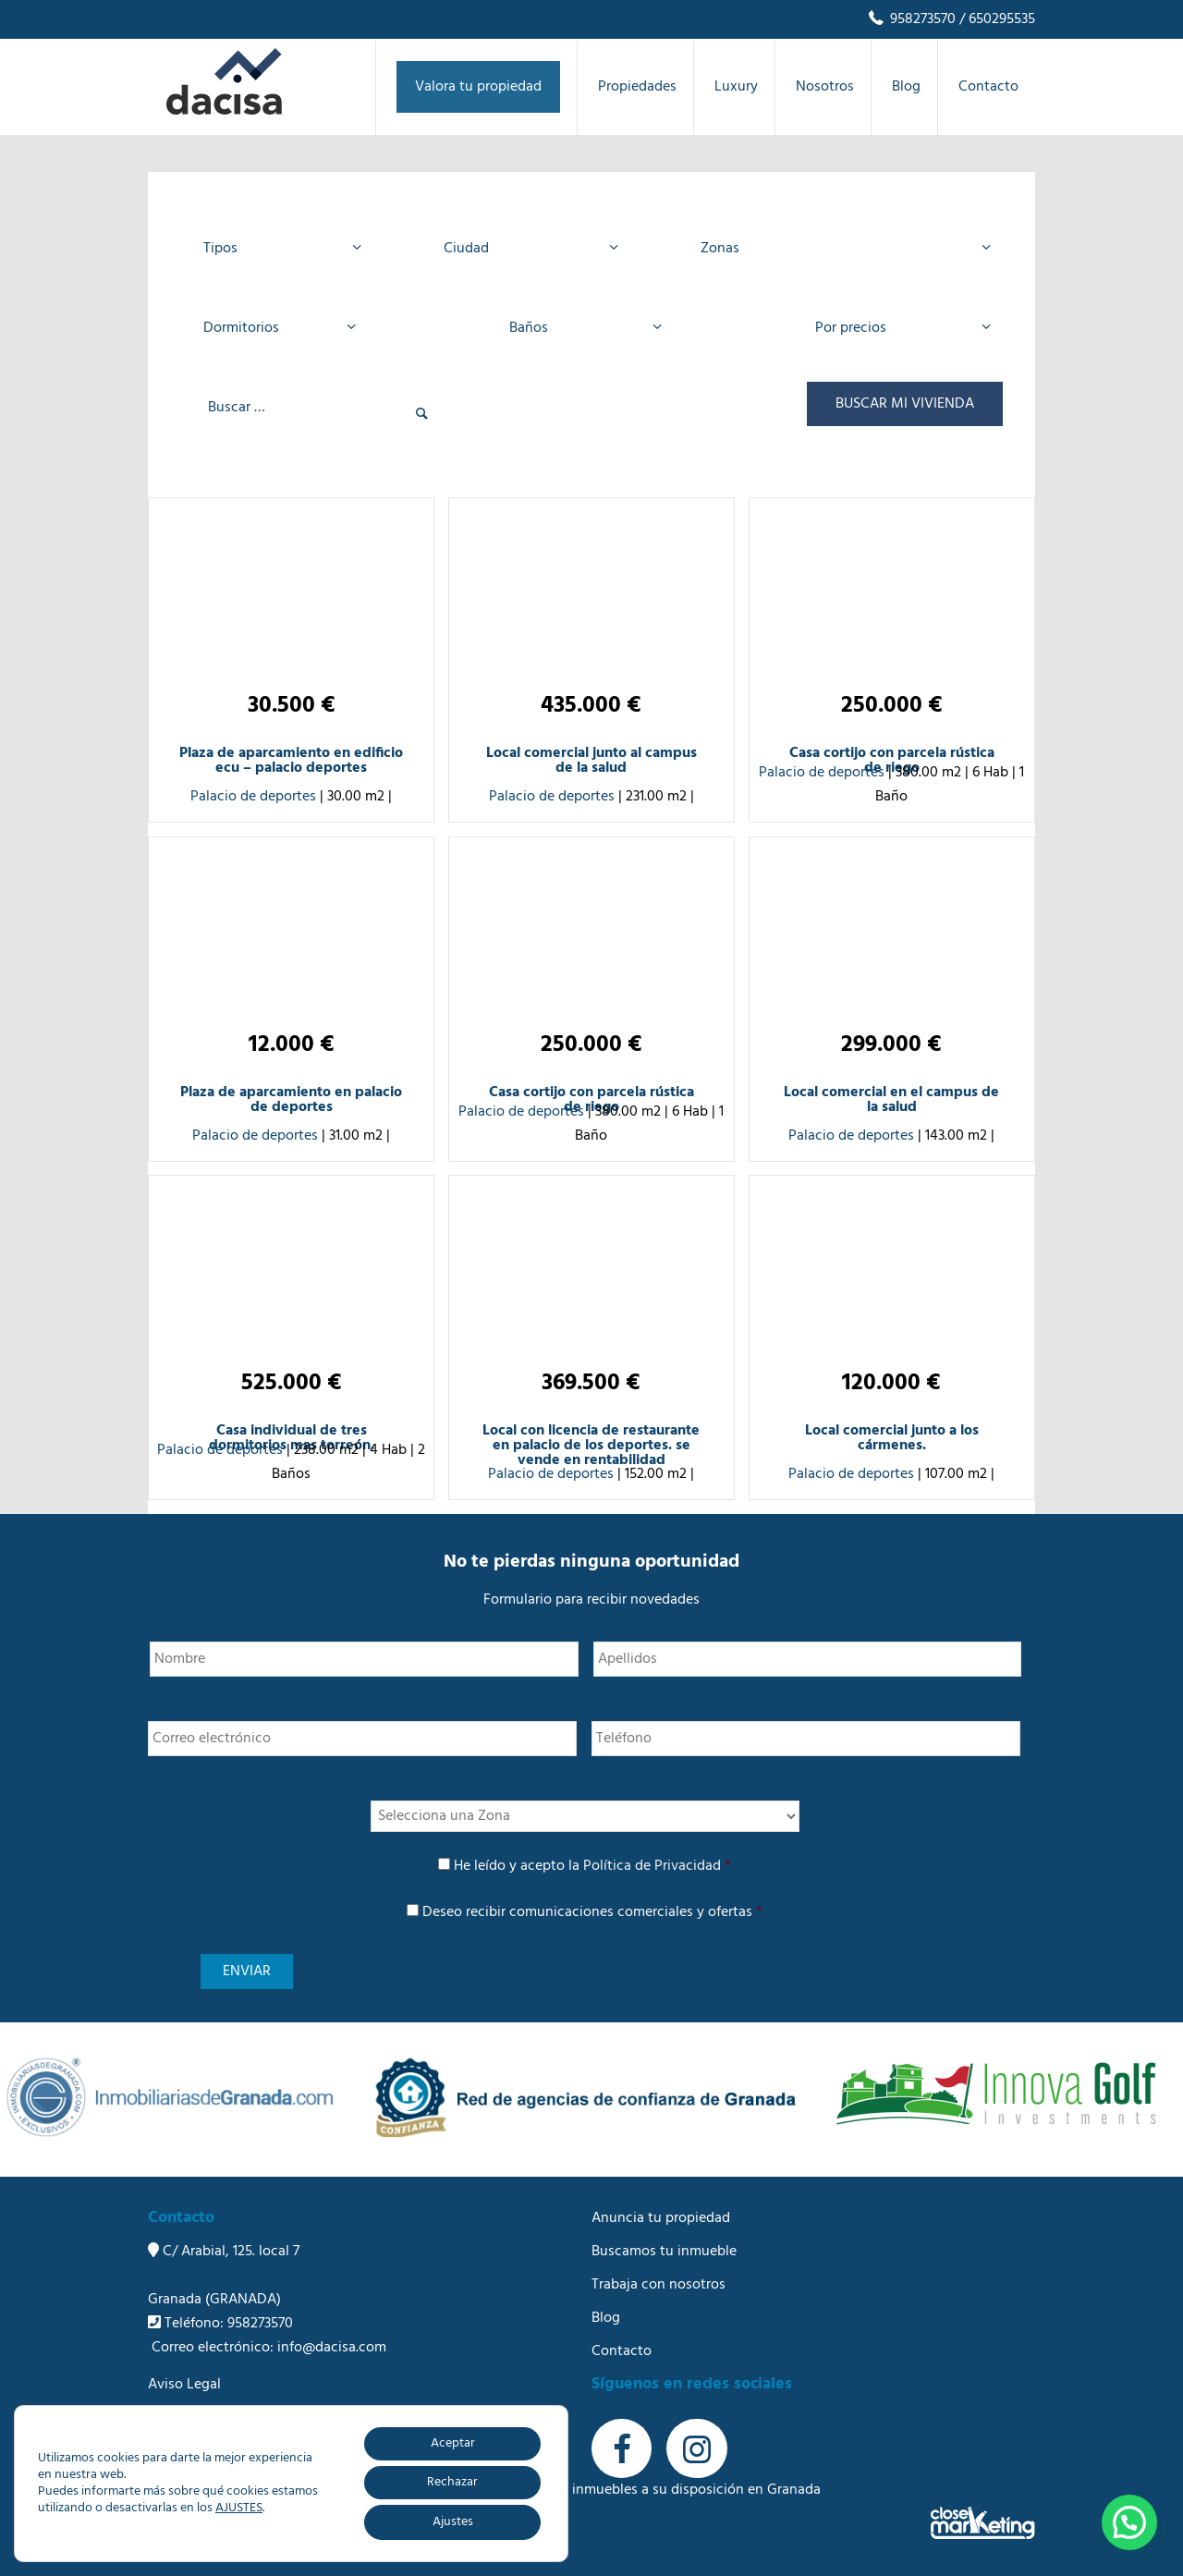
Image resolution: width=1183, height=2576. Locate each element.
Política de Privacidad (652, 1866)
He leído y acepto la (592, 1866)
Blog (606, 2318)
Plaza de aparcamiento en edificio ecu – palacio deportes (291, 760)
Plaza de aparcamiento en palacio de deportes (291, 1099)
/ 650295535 (995, 19)
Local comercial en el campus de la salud (891, 1099)
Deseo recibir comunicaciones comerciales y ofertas (592, 1912)
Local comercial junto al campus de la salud (591, 760)
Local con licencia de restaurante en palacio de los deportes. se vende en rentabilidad (591, 1445)
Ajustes (453, 2522)
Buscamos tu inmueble (664, 2252)
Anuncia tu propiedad (661, 2218)
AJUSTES (238, 2508)
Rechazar (452, 2482)
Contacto (622, 2351)
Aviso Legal (184, 2385)
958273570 (911, 19)
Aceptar (453, 2443)
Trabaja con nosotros (659, 2285)
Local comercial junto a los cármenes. (892, 1438)
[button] (1129, 2522)
